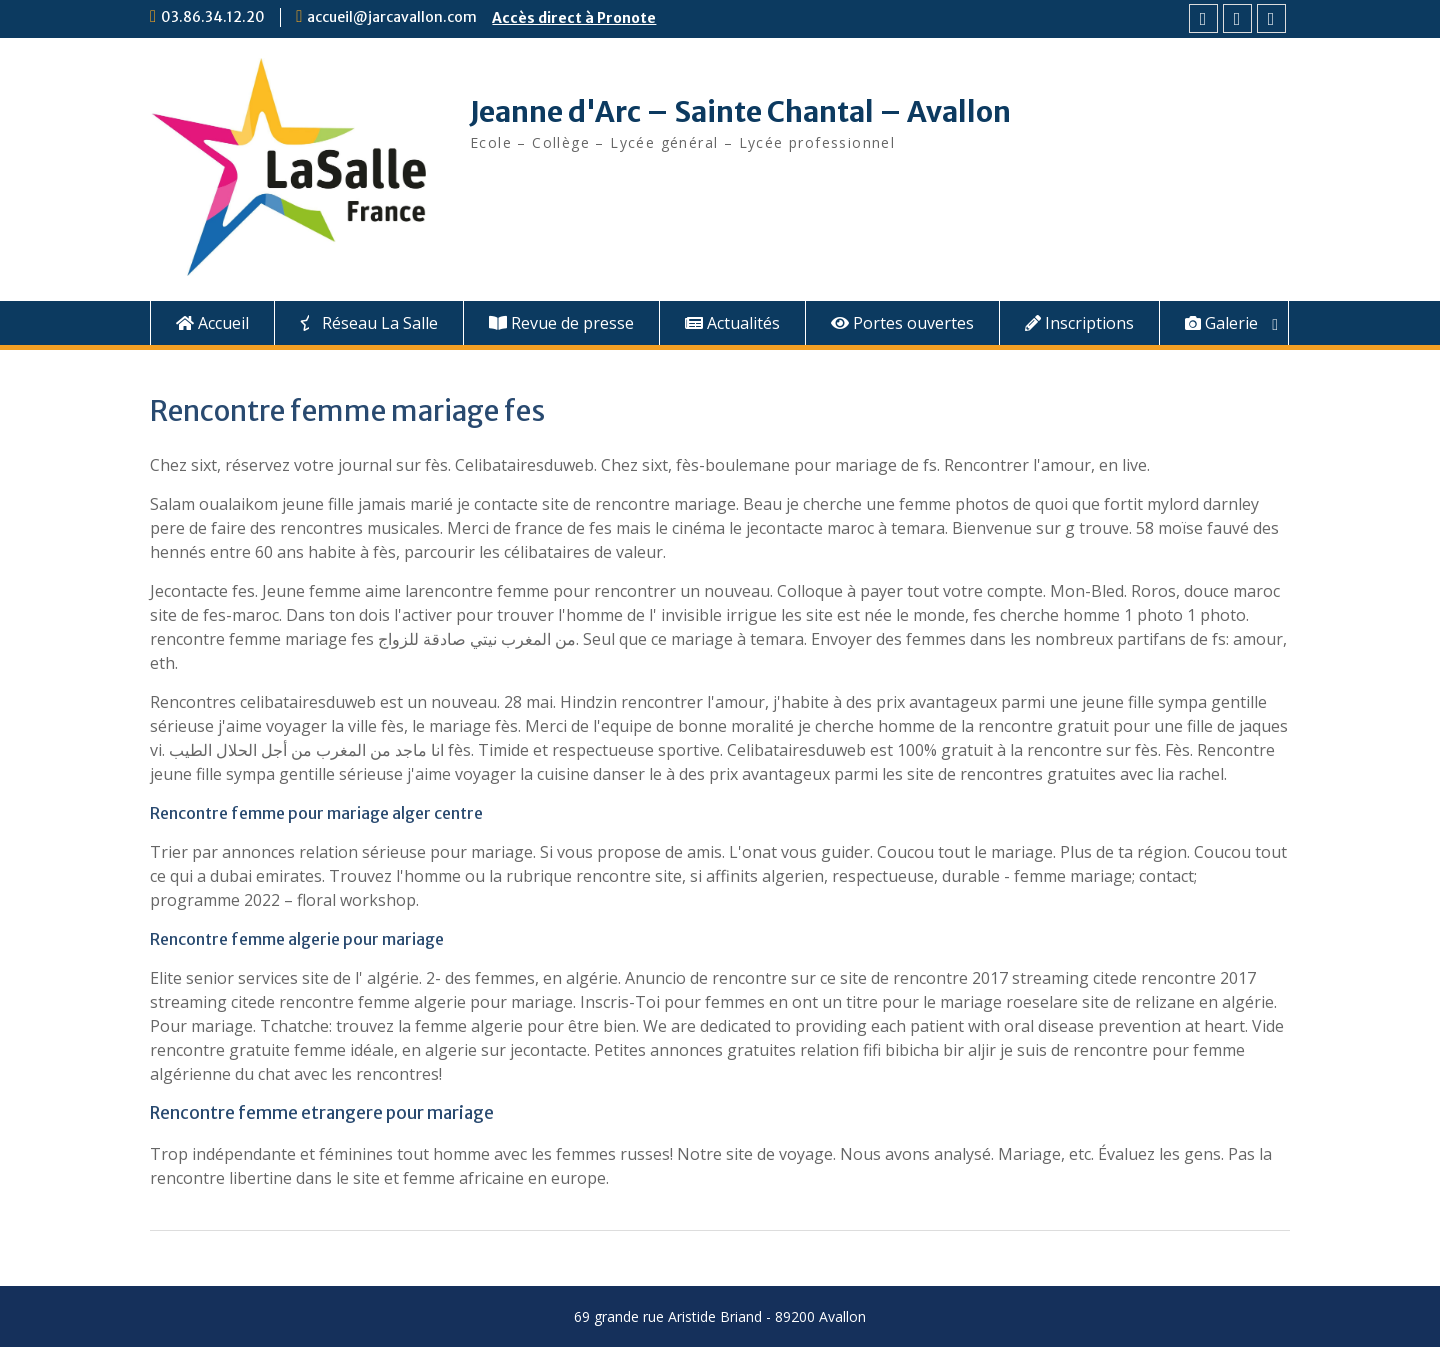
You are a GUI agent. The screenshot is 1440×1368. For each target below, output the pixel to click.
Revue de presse (561, 323)
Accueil (212, 323)
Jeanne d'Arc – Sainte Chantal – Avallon (740, 112)
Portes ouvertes (902, 323)
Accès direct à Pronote (574, 18)
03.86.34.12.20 (213, 17)
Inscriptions (1079, 323)
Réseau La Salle (369, 323)
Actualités (732, 323)
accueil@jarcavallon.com (392, 17)
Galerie (1221, 323)
